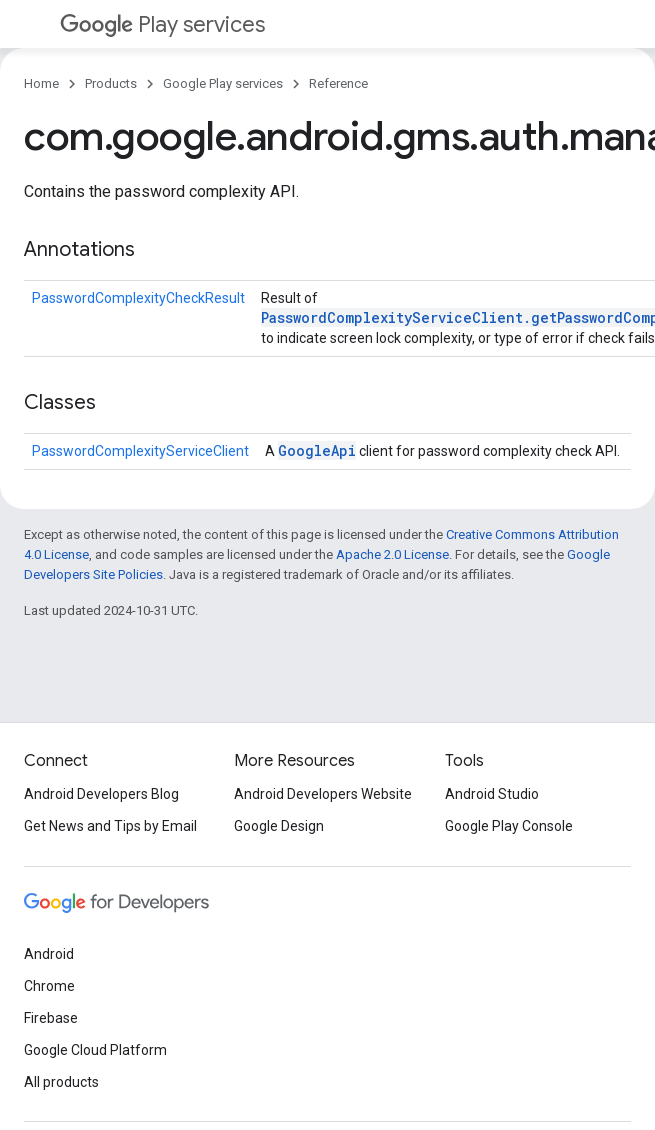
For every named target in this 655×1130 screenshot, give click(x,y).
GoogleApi (317, 450)
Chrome (49, 986)
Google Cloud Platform (95, 1050)
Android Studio (492, 794)
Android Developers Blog (101, 794)
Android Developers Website (323, 794)
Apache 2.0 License (392, 554)
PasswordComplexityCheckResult (138, 298)
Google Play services (223, 83)
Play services (162, 24)
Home (41, 83)
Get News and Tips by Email (110, 826)
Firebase (51, 1018)
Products (111, 83)
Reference (338, 83)
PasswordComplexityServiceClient (140, 451)
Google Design (279, 826)
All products (61, 1082)
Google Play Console (509, 826)
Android (49, 954)
